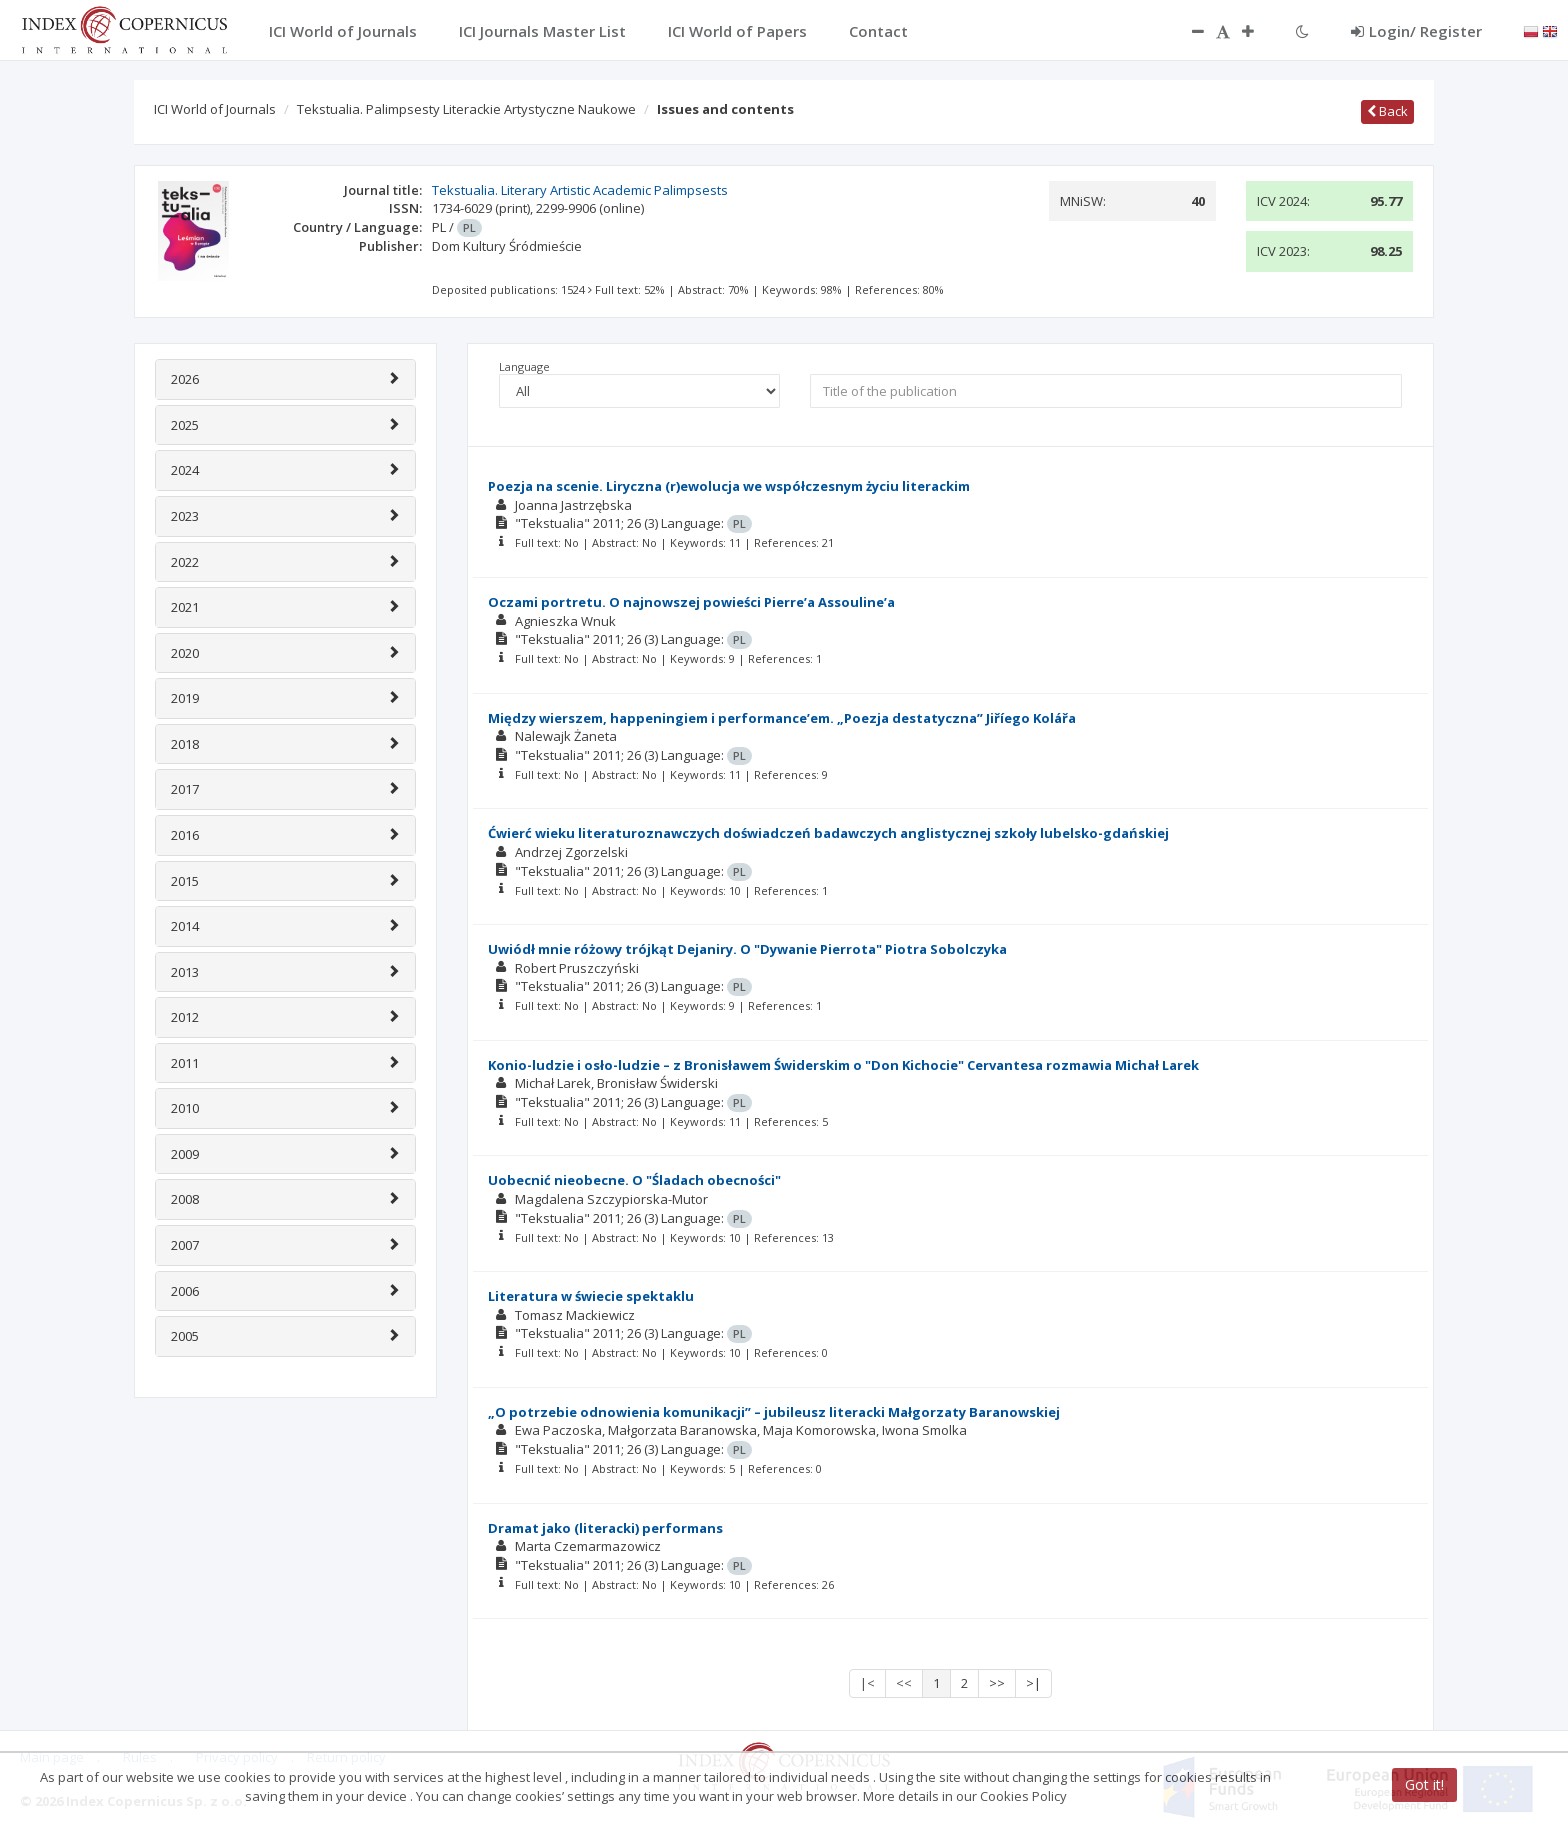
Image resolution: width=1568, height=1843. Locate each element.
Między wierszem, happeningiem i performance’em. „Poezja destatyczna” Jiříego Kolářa (782, 718)
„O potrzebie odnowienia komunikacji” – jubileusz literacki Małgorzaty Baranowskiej (774, 1412)
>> (997, 1683)
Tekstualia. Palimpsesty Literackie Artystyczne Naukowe (466, 109)
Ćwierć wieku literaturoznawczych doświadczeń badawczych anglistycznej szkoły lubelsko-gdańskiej (828, 833)
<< (904, 1683)
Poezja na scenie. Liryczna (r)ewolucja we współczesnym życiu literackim (729, 486)
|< (867, 1683)
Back (1387, 111)
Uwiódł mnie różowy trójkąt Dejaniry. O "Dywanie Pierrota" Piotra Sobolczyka (747, 949)
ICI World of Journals (215, 109)
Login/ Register (1416, 31)
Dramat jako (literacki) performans (605, 1528)
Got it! (1424, 1784)
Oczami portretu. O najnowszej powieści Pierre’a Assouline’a (691, 602)
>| (1033, 1683)
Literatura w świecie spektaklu (591, 1296)
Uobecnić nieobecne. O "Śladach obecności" (634, 1180)
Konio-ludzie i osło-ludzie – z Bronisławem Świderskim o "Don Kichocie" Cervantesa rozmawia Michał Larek (843, 1065)
